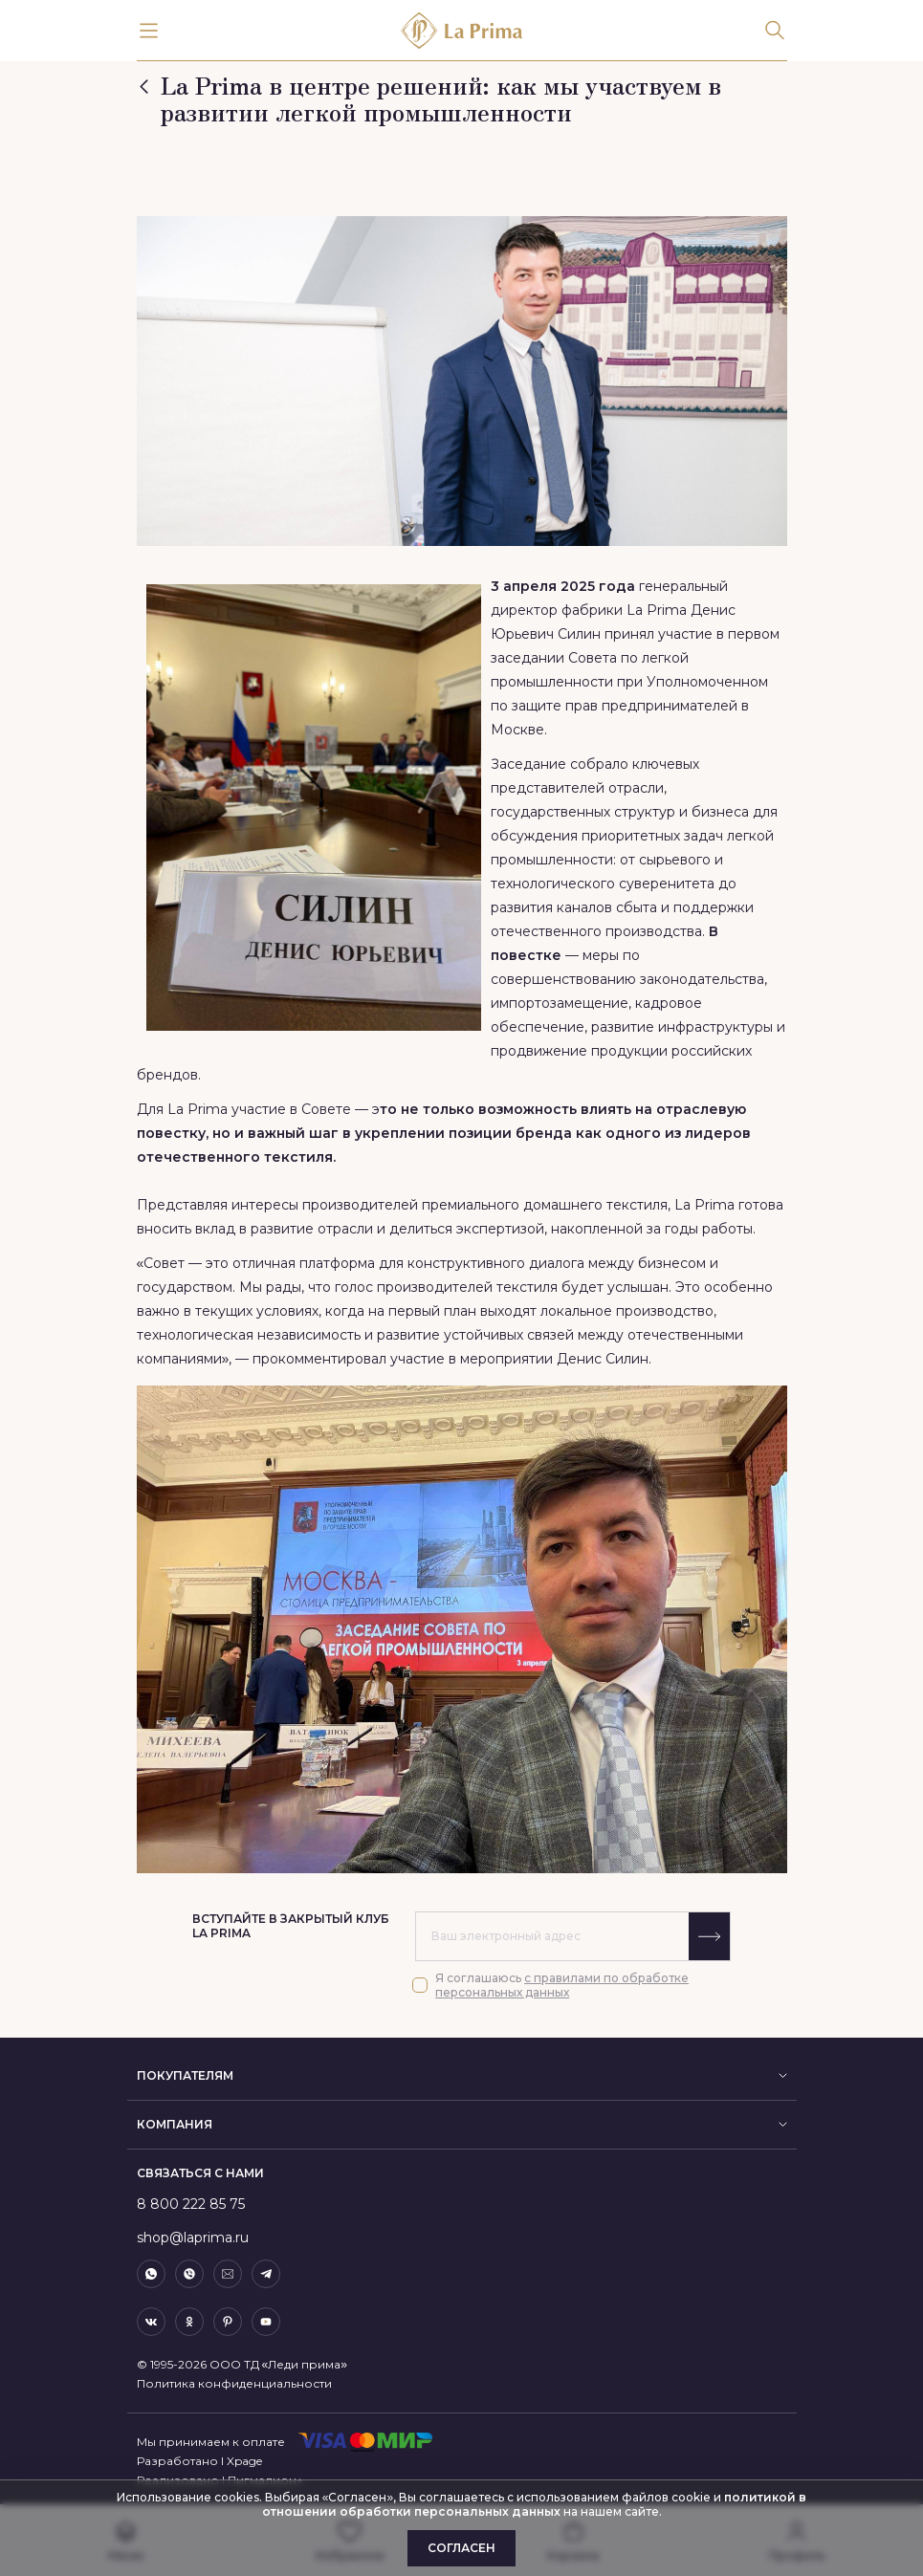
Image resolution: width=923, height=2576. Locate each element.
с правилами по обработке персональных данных (562, 1985)
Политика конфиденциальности (234, 2383)
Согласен (461, 2548)
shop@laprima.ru (193, 2237)
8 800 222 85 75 (191, 2204)
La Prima (656, 610)
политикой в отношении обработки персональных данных (534, 2504)
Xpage (244, 2461)
